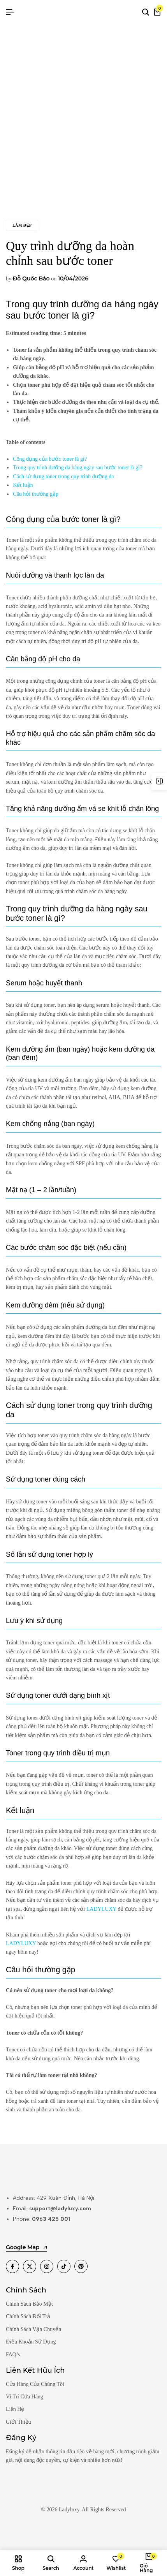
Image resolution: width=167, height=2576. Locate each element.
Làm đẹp (22, 225)
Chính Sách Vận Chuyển (33, 2329)
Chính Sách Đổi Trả (28, 2316)
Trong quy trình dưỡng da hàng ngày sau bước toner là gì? (77, 467)
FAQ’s (13, 2355)
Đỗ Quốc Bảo (31, 278)
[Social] (12, 2266)
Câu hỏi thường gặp (35, 494)
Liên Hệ (15, 2409)
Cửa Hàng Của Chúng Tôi (35, 2384)
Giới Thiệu (18, 2422)
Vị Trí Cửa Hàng (24, 2397)
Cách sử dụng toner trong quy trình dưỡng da (63, 476)
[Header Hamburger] (10, 12)
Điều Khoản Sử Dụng (31, 2342)
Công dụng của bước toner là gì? (50, 459)
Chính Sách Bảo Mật (29, 2304)
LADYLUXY (101, 1909)
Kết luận (23, 485)
